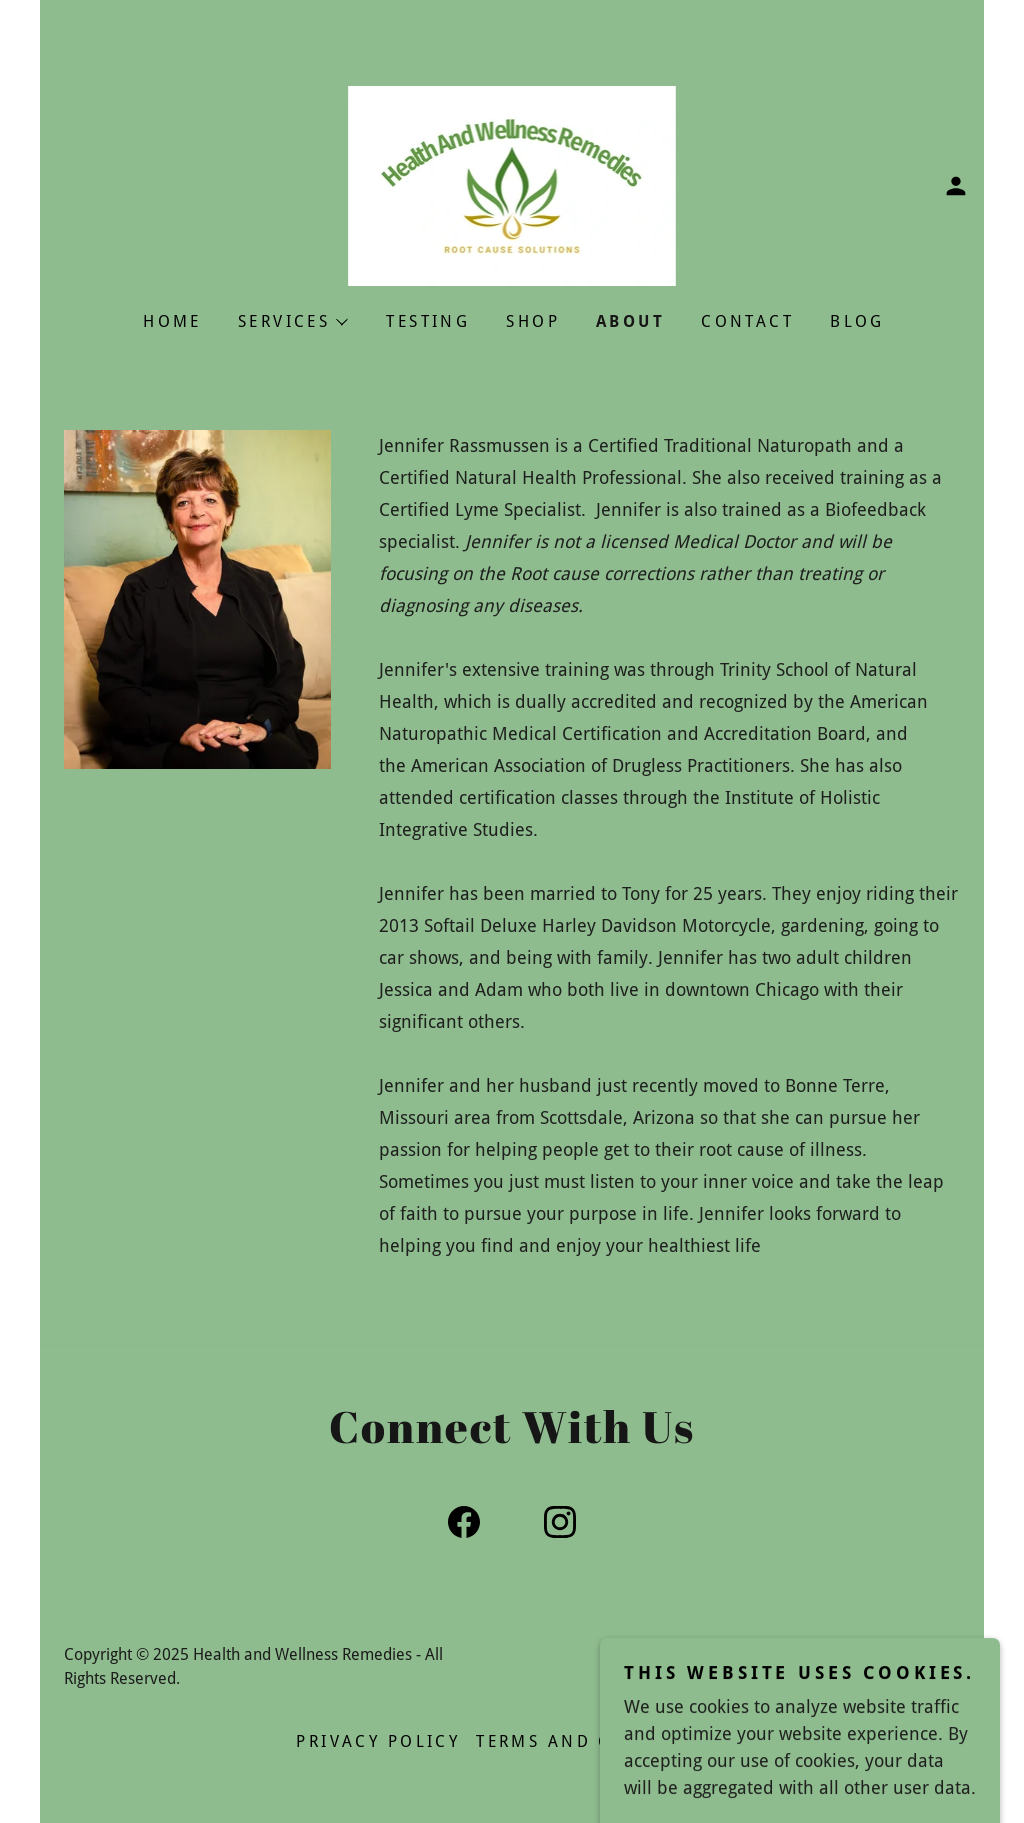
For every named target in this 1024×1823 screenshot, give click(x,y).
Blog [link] (857, 321)
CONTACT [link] (747, 321)
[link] (512, 184)
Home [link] (172, 321)
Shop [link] (533, 321)
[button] (956, 186)
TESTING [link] (428, 321)
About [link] (630, 321)
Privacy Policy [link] (378, 1741)
